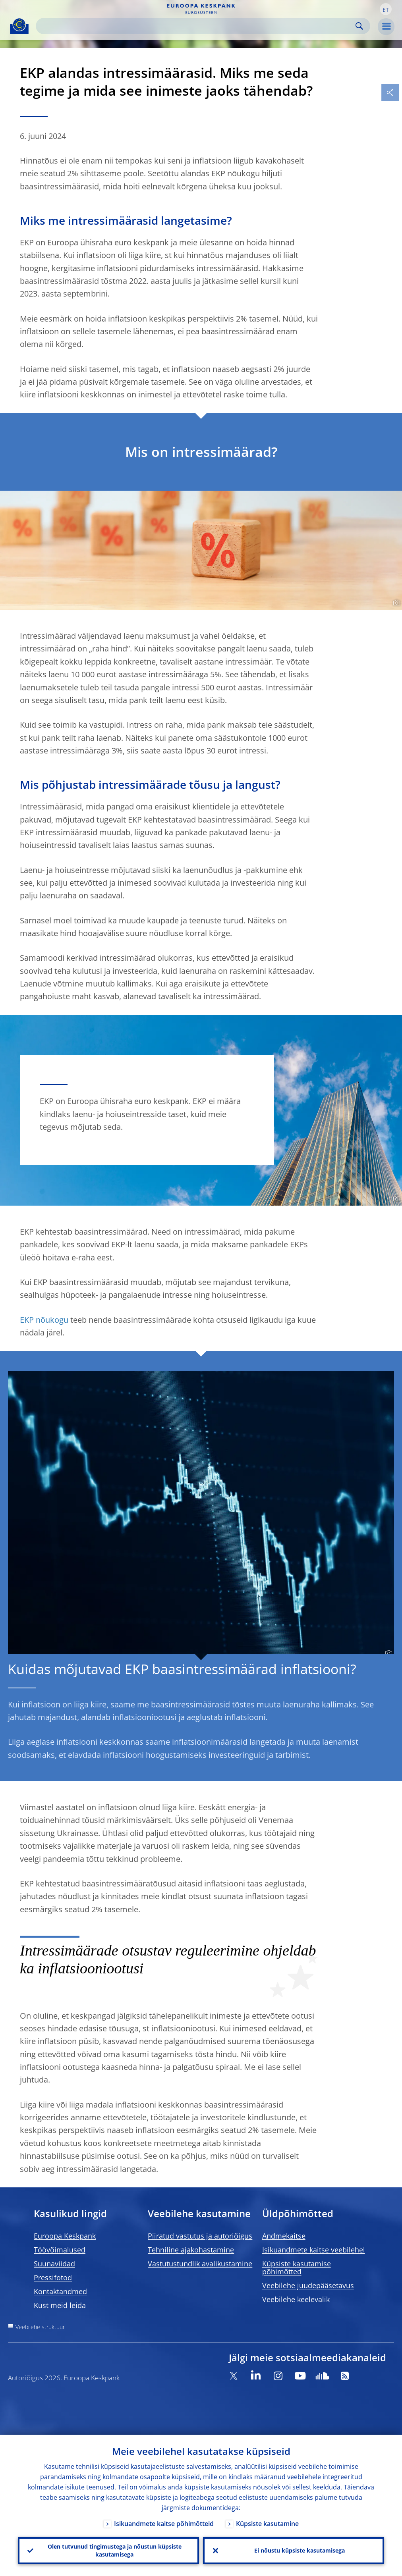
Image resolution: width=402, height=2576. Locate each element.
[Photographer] (395, 603)
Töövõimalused (59, 2249)
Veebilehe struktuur (40, 2327)
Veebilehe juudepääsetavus (308, 2285)
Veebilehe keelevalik (296, 2299)
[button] (386, 9)
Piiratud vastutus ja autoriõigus (200, 2236)
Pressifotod (53, 2277)
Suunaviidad (54, 2263)
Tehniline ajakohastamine (191, 2249)
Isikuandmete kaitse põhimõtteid (164, 2523)
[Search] (197, 26)
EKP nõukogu (44, 1319)
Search (359, 26)
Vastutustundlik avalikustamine (200, 2263)
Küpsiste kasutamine (267, 2523)
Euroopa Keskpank (65, 2236)
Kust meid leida (60, 2305)
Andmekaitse (283, 2236)
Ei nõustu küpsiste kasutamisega (299, 2550)
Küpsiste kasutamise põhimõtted (296, 2267)
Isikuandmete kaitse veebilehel (313, 2249)
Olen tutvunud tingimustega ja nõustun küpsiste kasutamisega (115, 2550)
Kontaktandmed (60, 2291)
